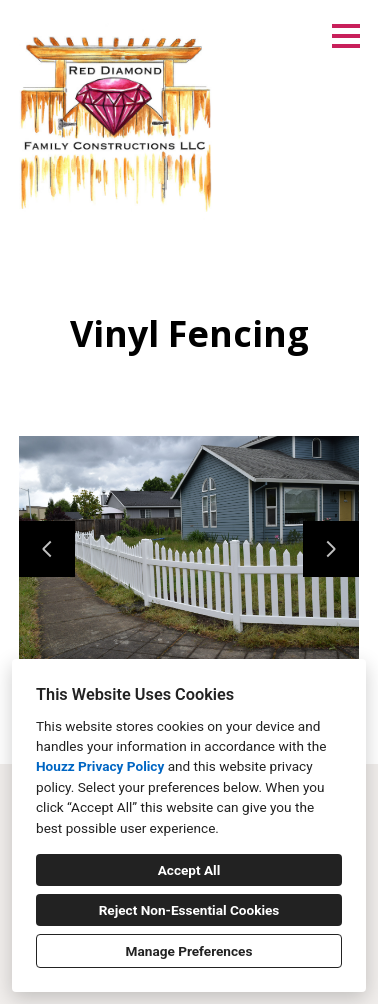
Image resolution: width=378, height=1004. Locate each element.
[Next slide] (331, 549)
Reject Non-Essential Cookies (189, 910)
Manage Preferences (189, 951)
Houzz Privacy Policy (100, 766)
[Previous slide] (47, 549)
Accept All (189, 870)
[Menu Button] (346, 36)
